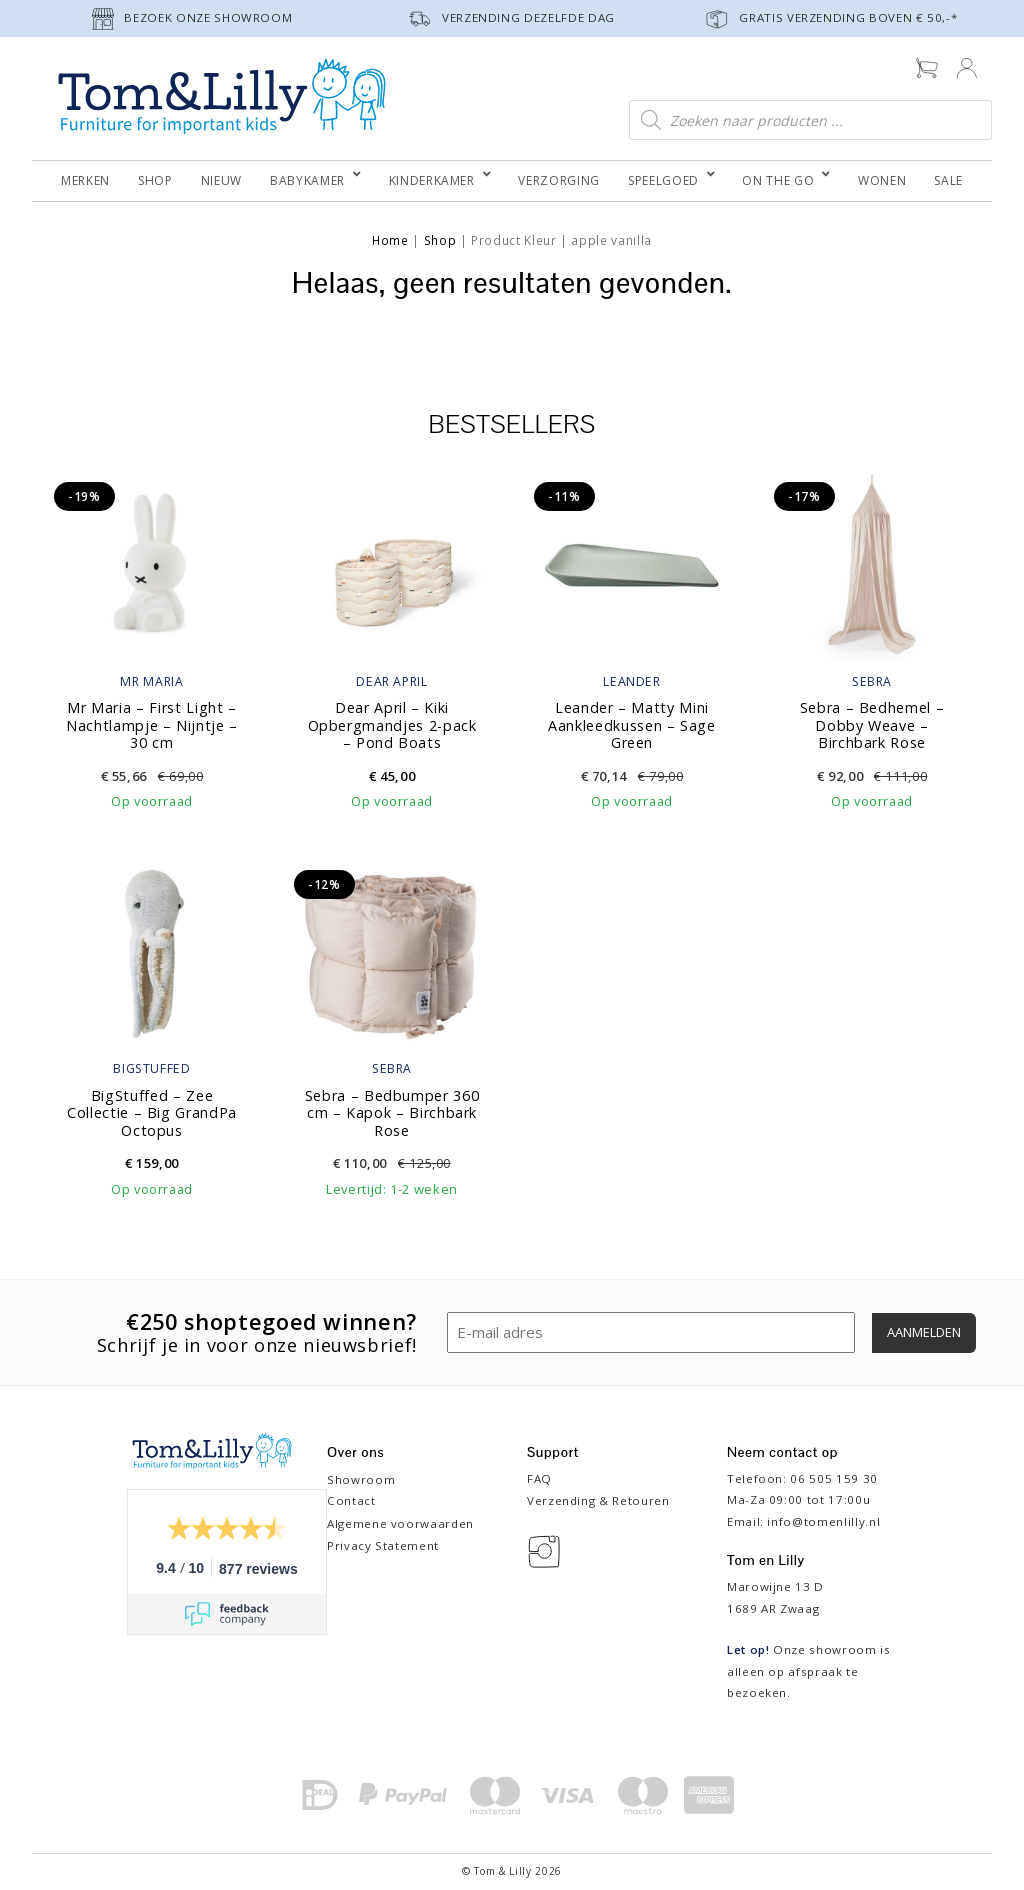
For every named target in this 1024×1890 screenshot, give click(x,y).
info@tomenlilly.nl (823, 1521)
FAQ (539, 1478)
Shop (440, 240)
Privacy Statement (383, 1545)
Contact (351, 1500)
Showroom (361, 1479)
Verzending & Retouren (598, 1500)
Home (390, 240)
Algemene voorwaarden (400, 1523)
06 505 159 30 (833, 1478)
